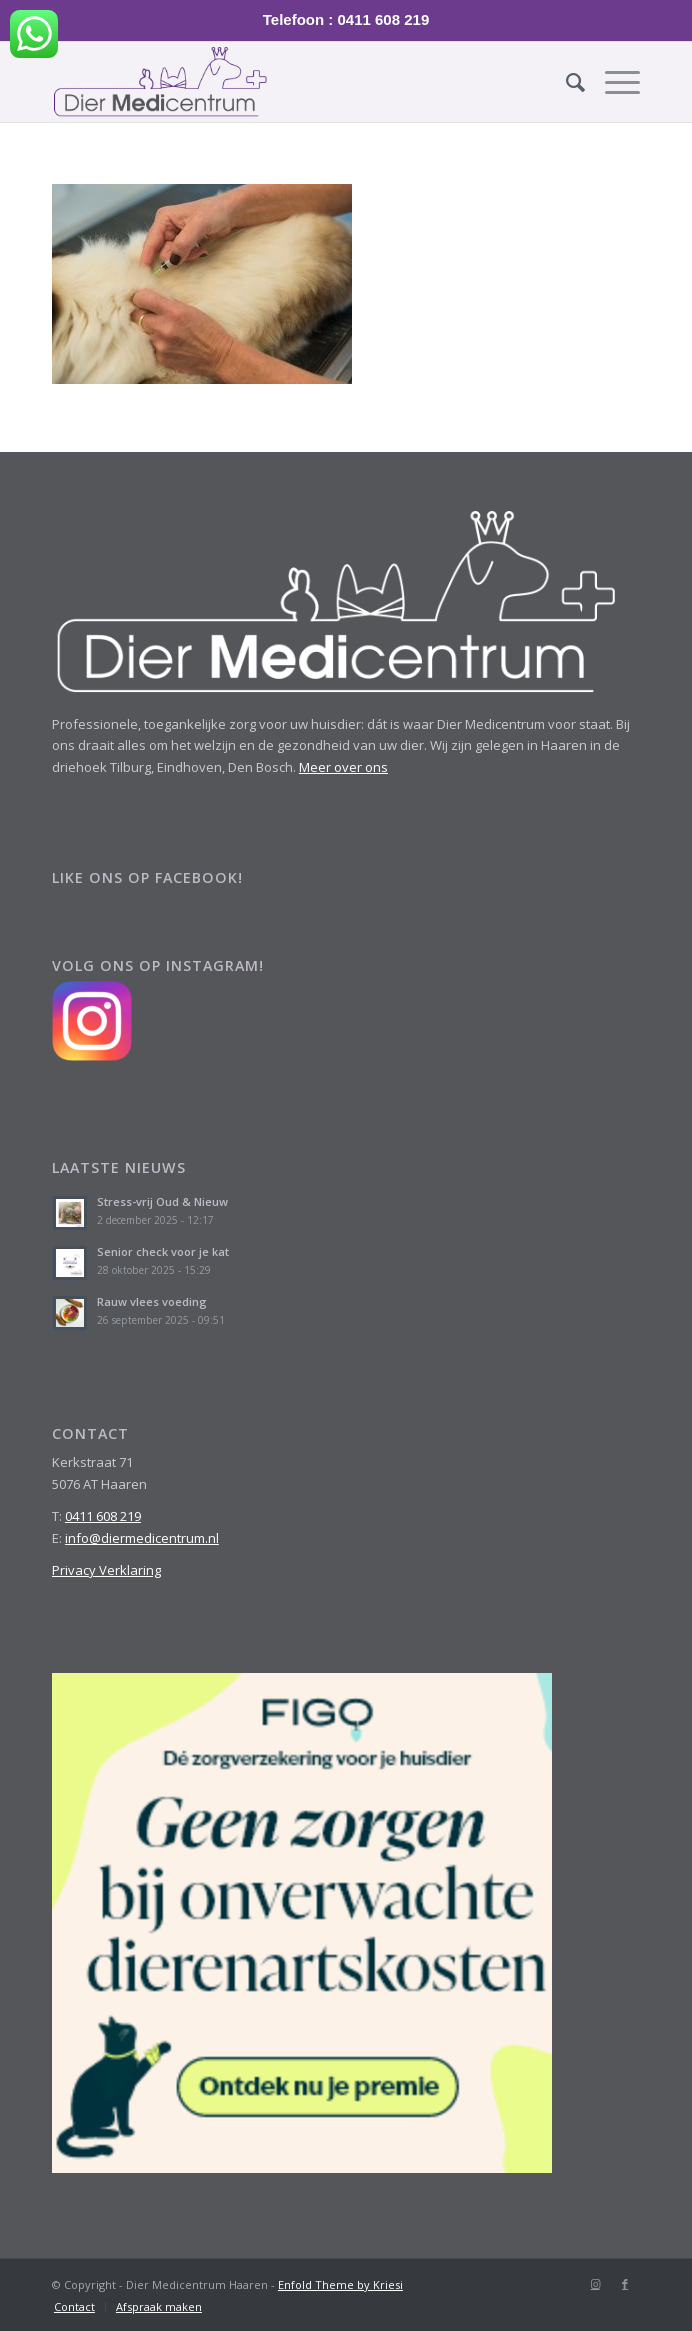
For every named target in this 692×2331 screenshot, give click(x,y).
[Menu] (612, 82)
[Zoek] (565, 82)
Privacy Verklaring (106, 1570)
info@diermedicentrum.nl (142, 1538)
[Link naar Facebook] (625, 2284)
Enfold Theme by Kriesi (340, 2284)
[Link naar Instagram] (595, 2284)
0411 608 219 (103, 1516)
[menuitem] (565, 82)
